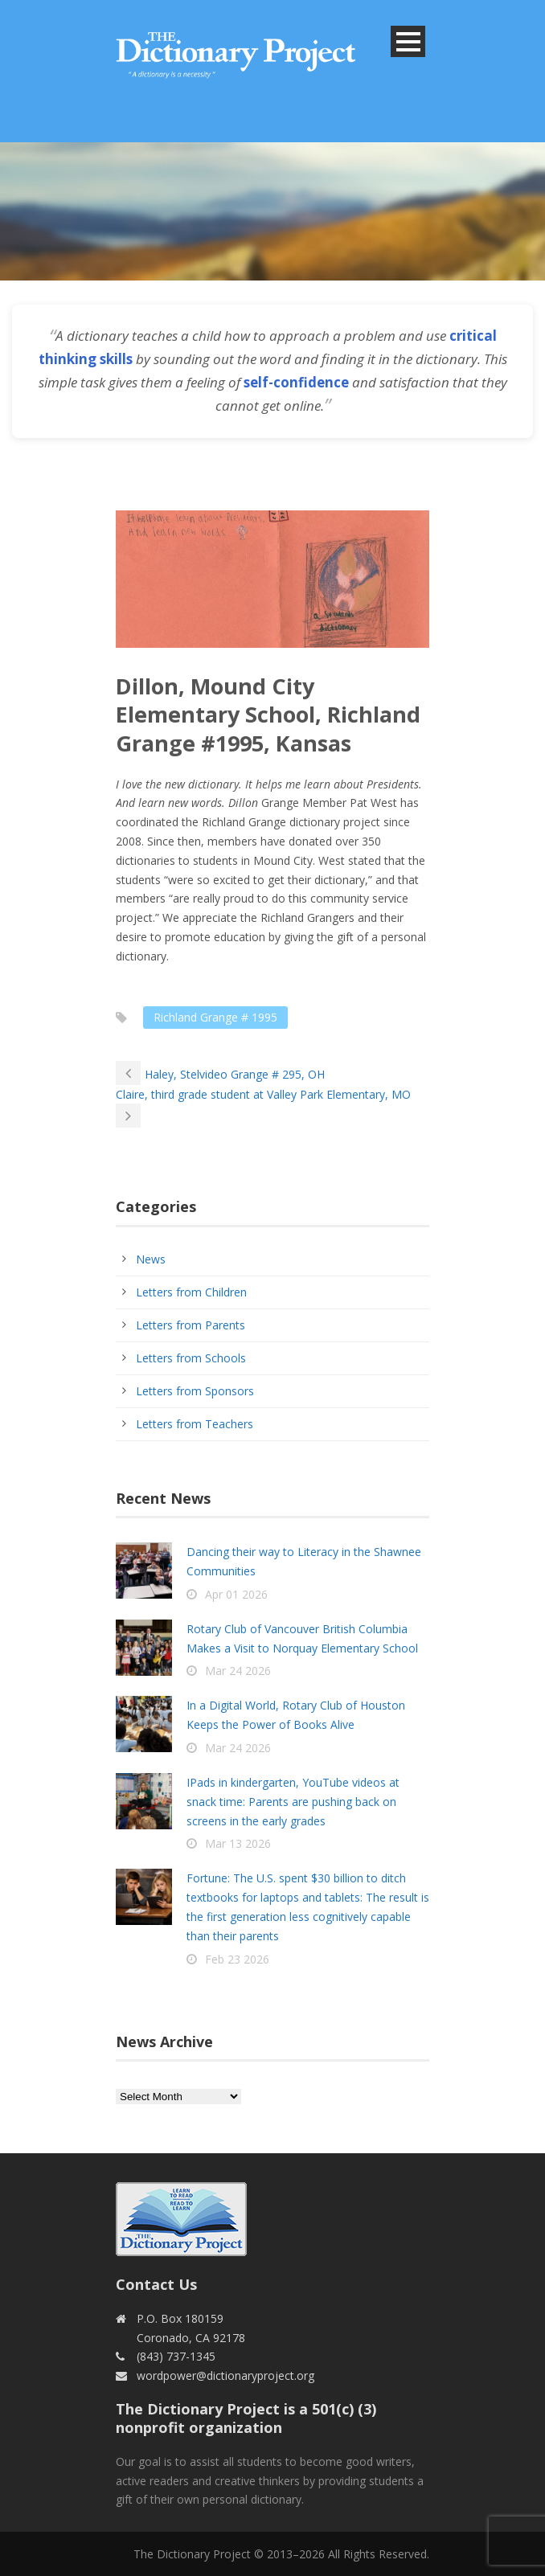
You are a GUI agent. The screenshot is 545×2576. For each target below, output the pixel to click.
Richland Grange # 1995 (215, 1017)
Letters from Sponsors (195, 1391)
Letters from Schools (191, 1358)
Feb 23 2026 (237, 1959)
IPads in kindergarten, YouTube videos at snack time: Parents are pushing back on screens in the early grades (293, 1802)
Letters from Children (191, 1292)
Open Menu (408, 41)
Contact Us (156, 2284)
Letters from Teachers (194, 1423)
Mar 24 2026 (238, 1670)
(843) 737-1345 (176, 2356)
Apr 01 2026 (236, 1594)
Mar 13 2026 (238, 1843)
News (151, 1259)
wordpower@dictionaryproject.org (225, 2375)
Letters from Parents (190, 1325)
